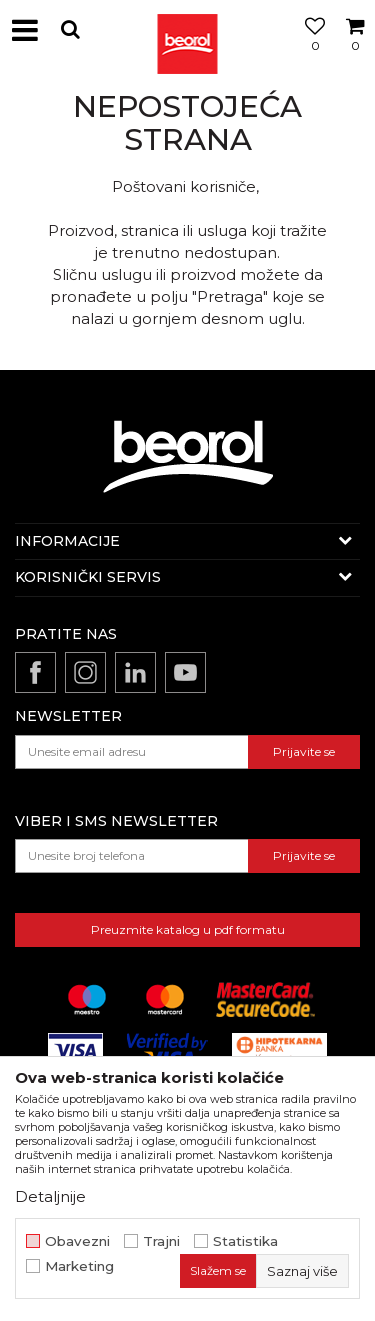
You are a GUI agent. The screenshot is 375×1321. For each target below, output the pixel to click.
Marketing (79, 1266)
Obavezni (77, 1241)
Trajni (161, 1241)
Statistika (245, 1241)
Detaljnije (50, 1196)
